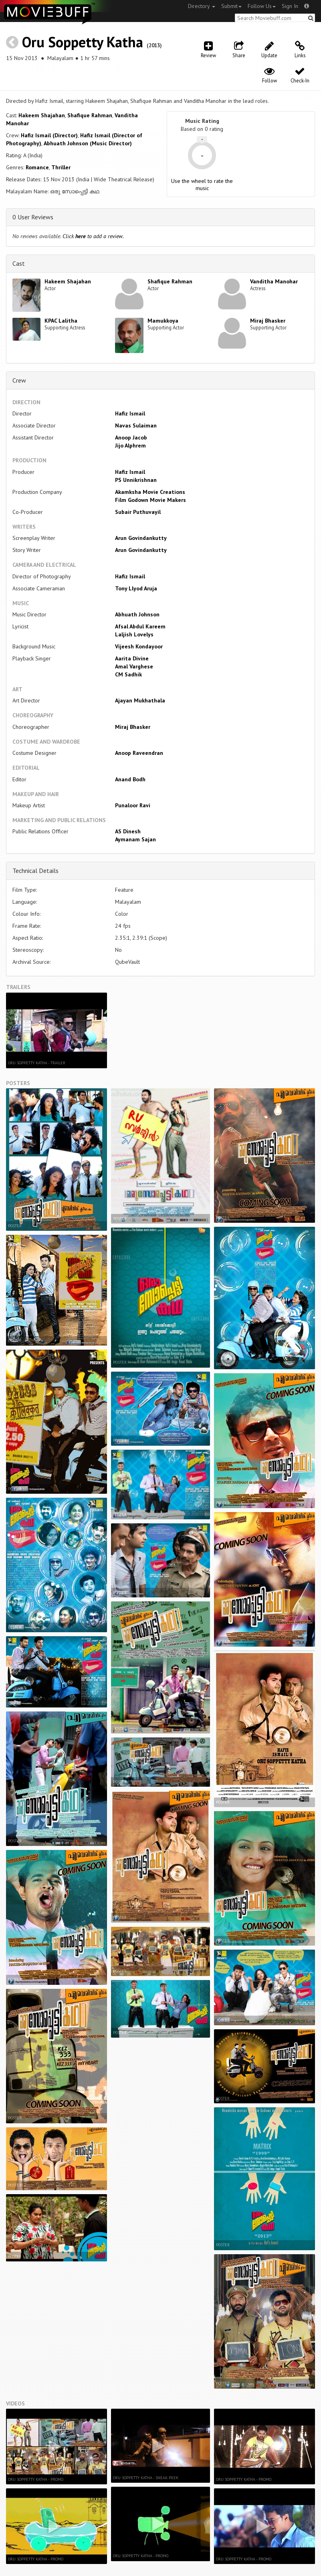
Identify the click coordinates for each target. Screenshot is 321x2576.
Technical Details (35, 871)
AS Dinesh (128, 831)
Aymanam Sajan (135, 839)
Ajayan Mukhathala (140, 700)
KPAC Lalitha (60, 320)
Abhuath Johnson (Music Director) (88, 143)
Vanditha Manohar (274, 281)
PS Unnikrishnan (136, 480)
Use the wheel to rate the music (202, 184)
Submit (231, 6)
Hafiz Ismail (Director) (49, 135)
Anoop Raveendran (139, 752)
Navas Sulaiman (136, 425)
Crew (19, 380)
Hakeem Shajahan (41, 115)
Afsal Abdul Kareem (140, 626)
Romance (37, 167)
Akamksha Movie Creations (150, 492)
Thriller (61, 167)
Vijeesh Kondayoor (139, 646)
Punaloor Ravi (132, 805)
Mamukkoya (162, 320)
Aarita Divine (132, 658)
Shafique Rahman (89, 115)
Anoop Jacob (131, 437)
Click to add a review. (93, 236)
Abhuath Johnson (137, 614)
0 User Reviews (32, 217)
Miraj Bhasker (267, 320)
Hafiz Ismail (130, 413)
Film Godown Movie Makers (150, 500)
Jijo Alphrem (130, 445)
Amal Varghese (134, 666)
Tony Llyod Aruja (136, 588)
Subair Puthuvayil (138, 512)
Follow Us (262, 6)
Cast (18, 263)
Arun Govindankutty (141, 538)
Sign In (290, 6)
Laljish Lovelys (134, 634)
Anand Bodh (130, 779)
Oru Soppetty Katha (82, 41)
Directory (201, 6)
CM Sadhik (128, 674)
